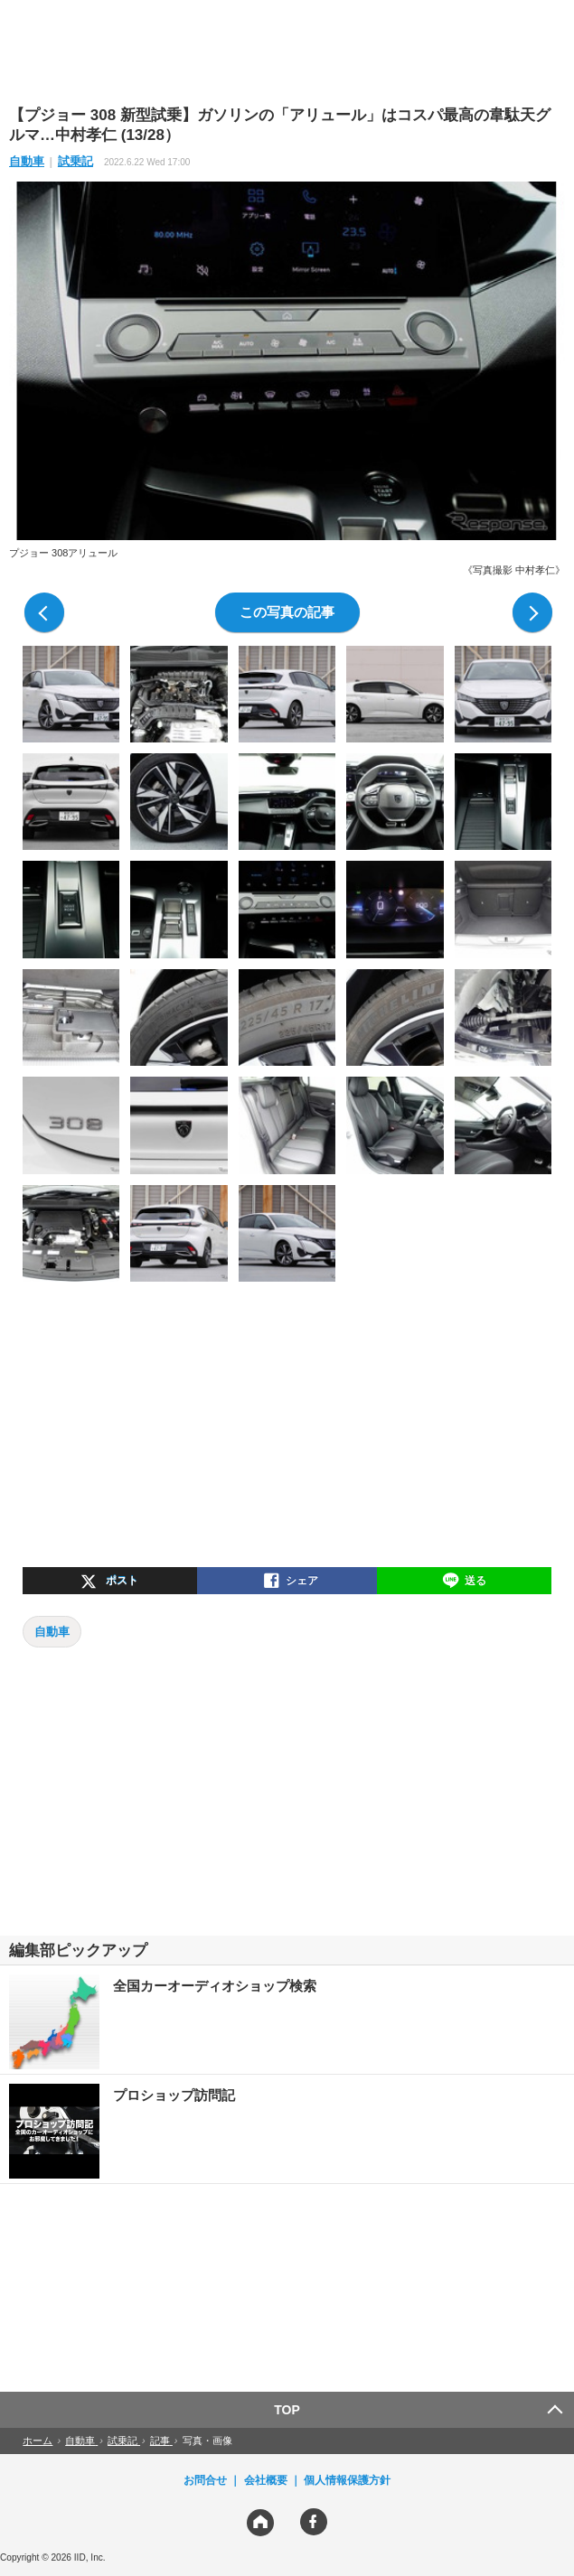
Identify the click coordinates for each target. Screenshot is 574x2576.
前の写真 (44, 612)
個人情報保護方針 (347, 2480)
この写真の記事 (287, 612)
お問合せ (205, 2480)
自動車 (26, 161)
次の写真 (532, 612)
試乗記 (75, 161)
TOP (287, 2410)
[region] (287, 51)
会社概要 (265, 2480)
